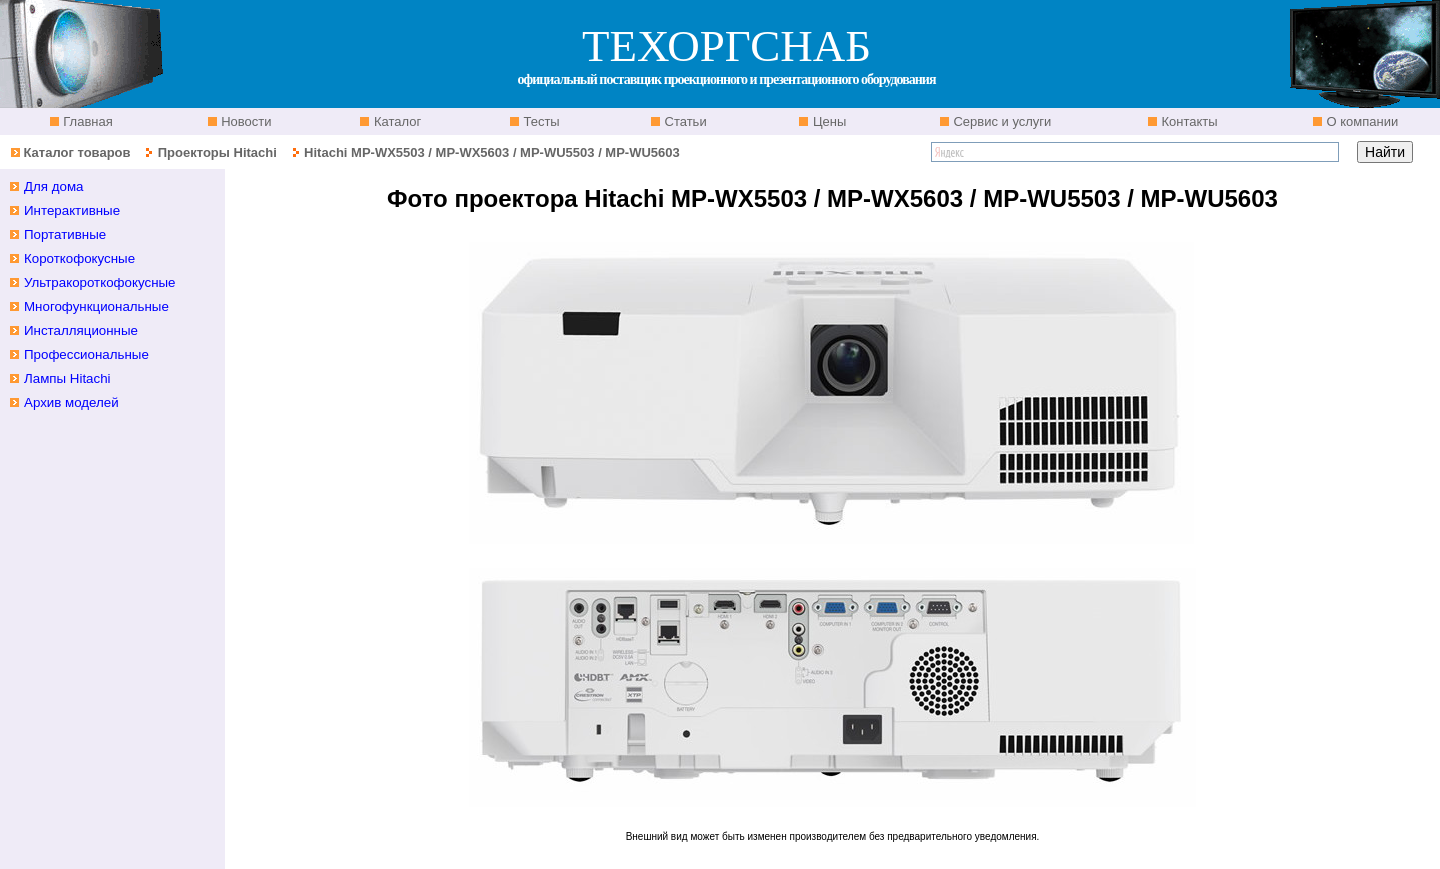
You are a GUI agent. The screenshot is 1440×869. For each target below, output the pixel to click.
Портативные (65, 234)
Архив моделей (71, 402)
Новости (245, 121)
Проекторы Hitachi (217, 152)
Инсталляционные (81, 330)
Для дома (54, 186)
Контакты (1188, 121)
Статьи (684, 121)
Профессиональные (86, 354)
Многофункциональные (96, 306)
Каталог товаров (76, 152)
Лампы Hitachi (67, 378)
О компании (1360, 121)
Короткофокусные (79, 258)
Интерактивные (72, 210)
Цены (827, 121)
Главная (86, 121)
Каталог (395, 121)
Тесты (540, 121)
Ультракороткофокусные (100, 282)
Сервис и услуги (1001, 121)
